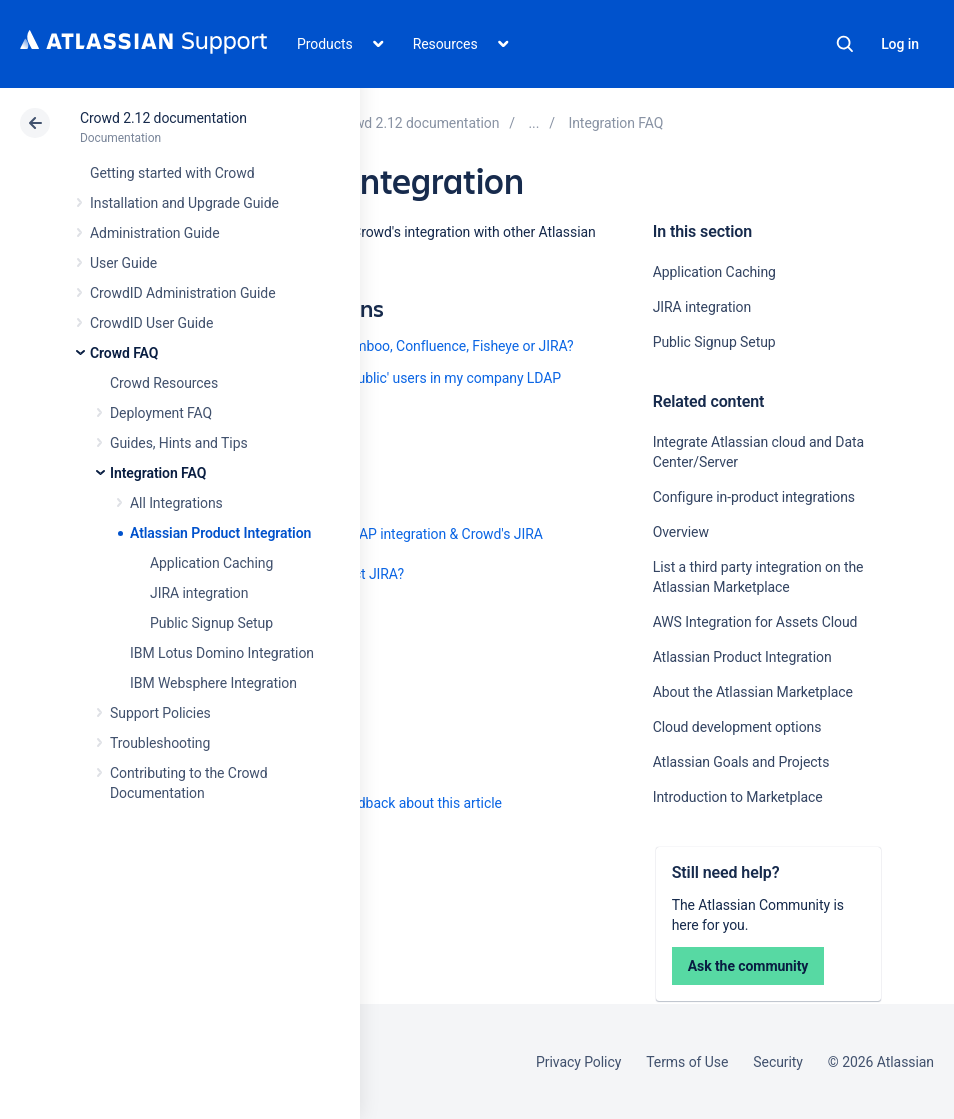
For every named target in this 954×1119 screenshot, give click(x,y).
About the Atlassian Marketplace (753, 692)
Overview (681, 532)
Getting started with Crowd (172, 173)
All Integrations (176, 503)
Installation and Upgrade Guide (184, 203)
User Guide (123, 263)
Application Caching (211, 563)
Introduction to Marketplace (738, 797)
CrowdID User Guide (151, 323)
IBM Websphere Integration (213, 683)
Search (845, 44)
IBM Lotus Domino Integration (222, 653)
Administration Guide (155, 233)
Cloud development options (737, 727)
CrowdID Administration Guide (183, 293)
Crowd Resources (164, 383)
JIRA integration (199, 593)
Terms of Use (687, 1062)
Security (778, 1062)
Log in (900, 44)
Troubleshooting (160, 743)
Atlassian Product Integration (220, 533)
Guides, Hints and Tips (179, 443)
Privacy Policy (578, 1062)
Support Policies (160, 713)
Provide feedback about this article (395, 803)
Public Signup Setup (211, 623)
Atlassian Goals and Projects (741, 762)
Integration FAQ (158, 473)
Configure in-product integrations (754, 497)
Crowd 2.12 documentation (163, 118)
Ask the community (748, 966)
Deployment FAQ (161, 413)
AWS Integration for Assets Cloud (755, 622)
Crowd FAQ (124, 353)
